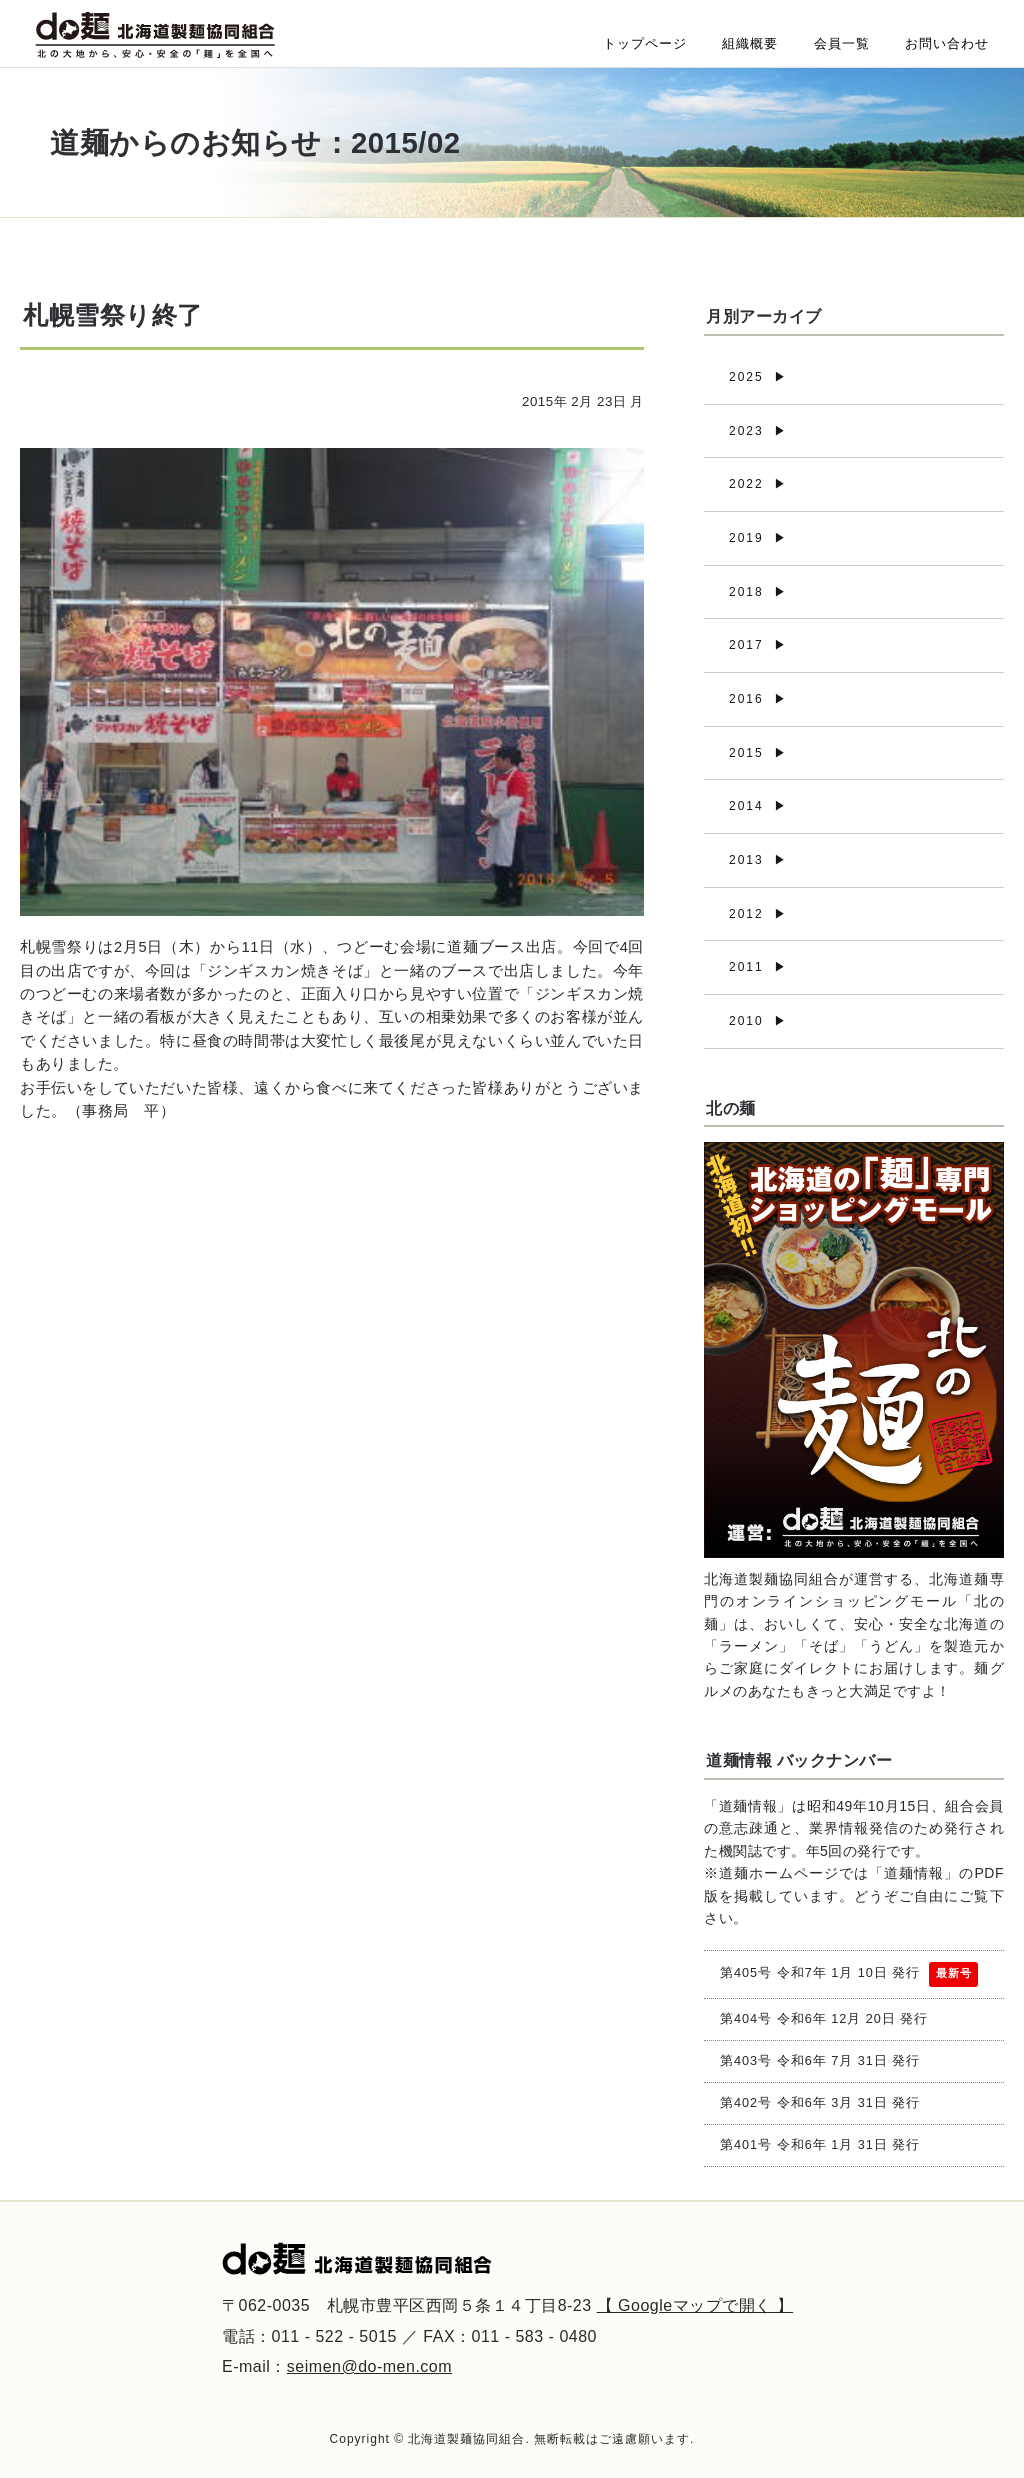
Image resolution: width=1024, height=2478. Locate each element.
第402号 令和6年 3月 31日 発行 (820, 2103)
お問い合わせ (947, 43)
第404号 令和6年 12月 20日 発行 (824, 2019)
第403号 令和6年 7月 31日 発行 (820, 2061)
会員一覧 (842, 43)
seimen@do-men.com (369, 2366)
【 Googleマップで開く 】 (695, 2305)
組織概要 (750, 43)
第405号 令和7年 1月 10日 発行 (849, 1974)
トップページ (645, 43)
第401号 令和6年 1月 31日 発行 (820, 2145)
